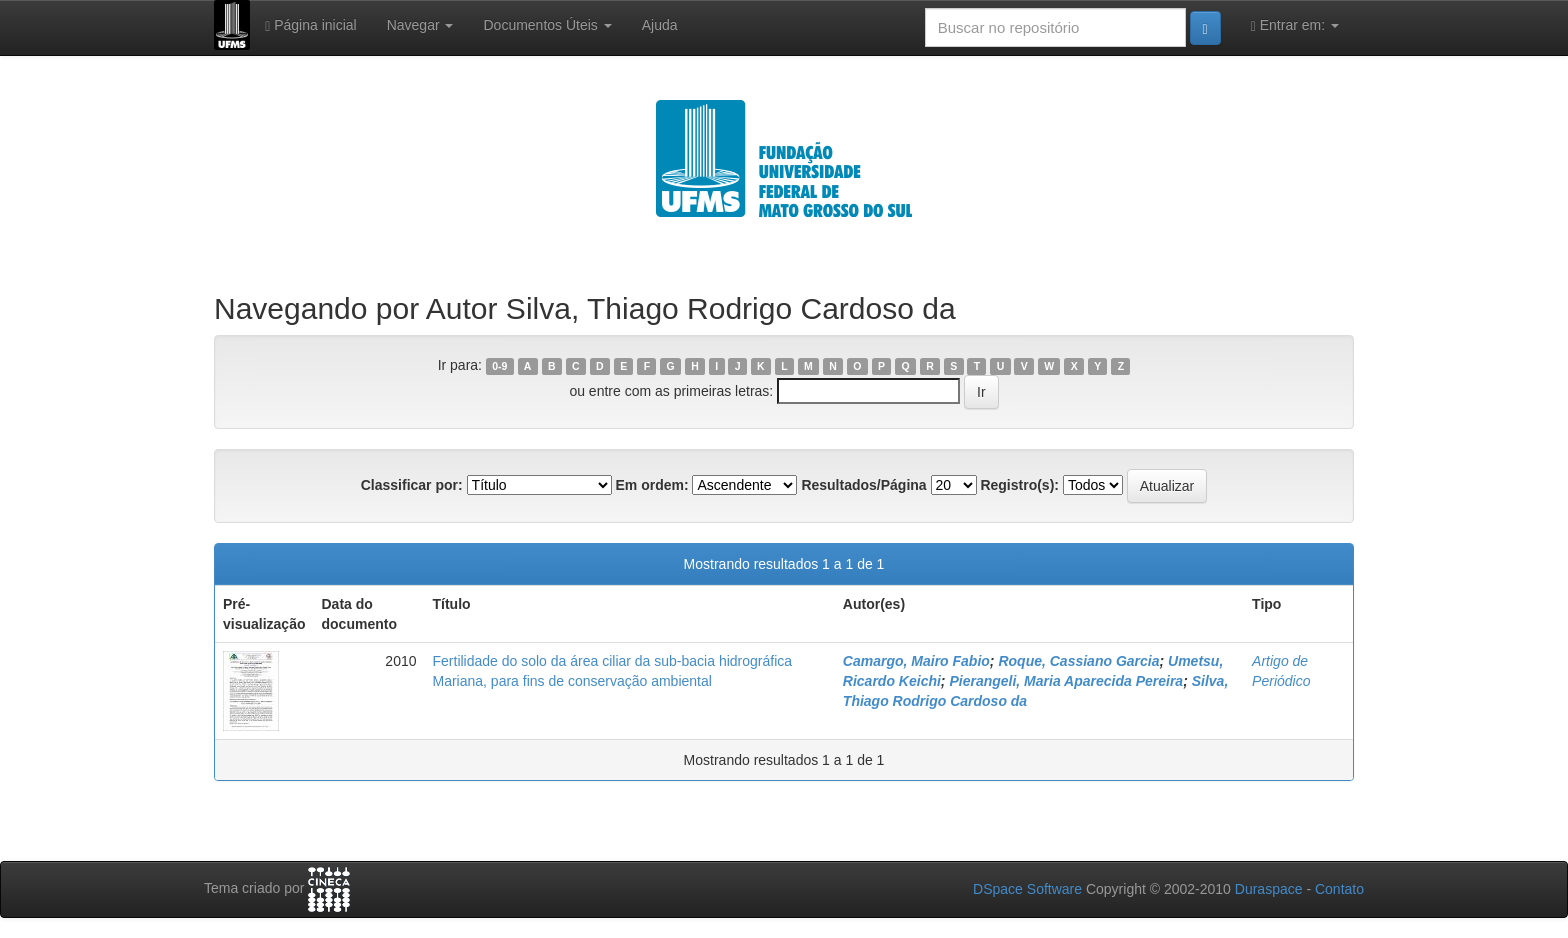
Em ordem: (651, 485)
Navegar (420, 25)
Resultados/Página (863, 485)
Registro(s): (1019, 485)
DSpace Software (1027, 889)
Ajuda (660, 25)
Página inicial (311, 25)
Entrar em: (1295, 25)
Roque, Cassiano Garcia (1078, 661)
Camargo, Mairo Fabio (916, 661)
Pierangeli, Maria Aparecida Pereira (1066, 681)
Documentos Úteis (547, 25)
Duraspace (1269, 889)
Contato (1339, 889)
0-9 (499, 366)
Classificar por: (412, 485)
